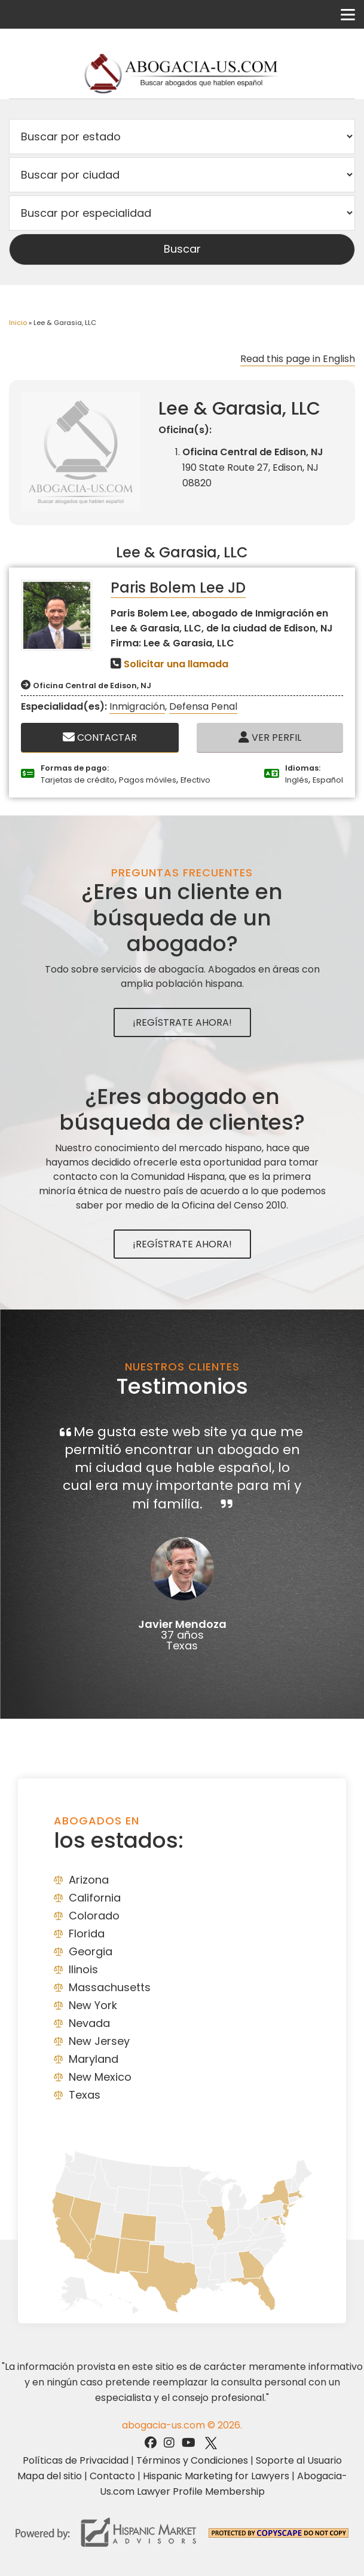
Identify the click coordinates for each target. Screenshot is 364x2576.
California (95, 1897)
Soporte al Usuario (299, 2460)
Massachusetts (110, 1987)
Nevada (89, 2023)
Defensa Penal (203, 706)
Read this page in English (297, 359)
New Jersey (99, 2041)
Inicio (18, 322)
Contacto (112, 2476)
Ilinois (83, 1969)
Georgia (90, 1951)
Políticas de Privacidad (76, 2460)
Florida (87, 1933)
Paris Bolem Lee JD (178, 587)
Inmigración (137, 706)
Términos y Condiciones (192, 2460)
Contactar (100, 737)
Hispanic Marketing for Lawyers (216, 2476)
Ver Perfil (269, 737)
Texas (84, 2094)
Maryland (93, 2058)
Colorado (94, 1915)
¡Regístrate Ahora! (182, 1022)
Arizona (89, 1879)
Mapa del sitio (49, 2476)
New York (93, 2005)
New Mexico (100, 2076)
